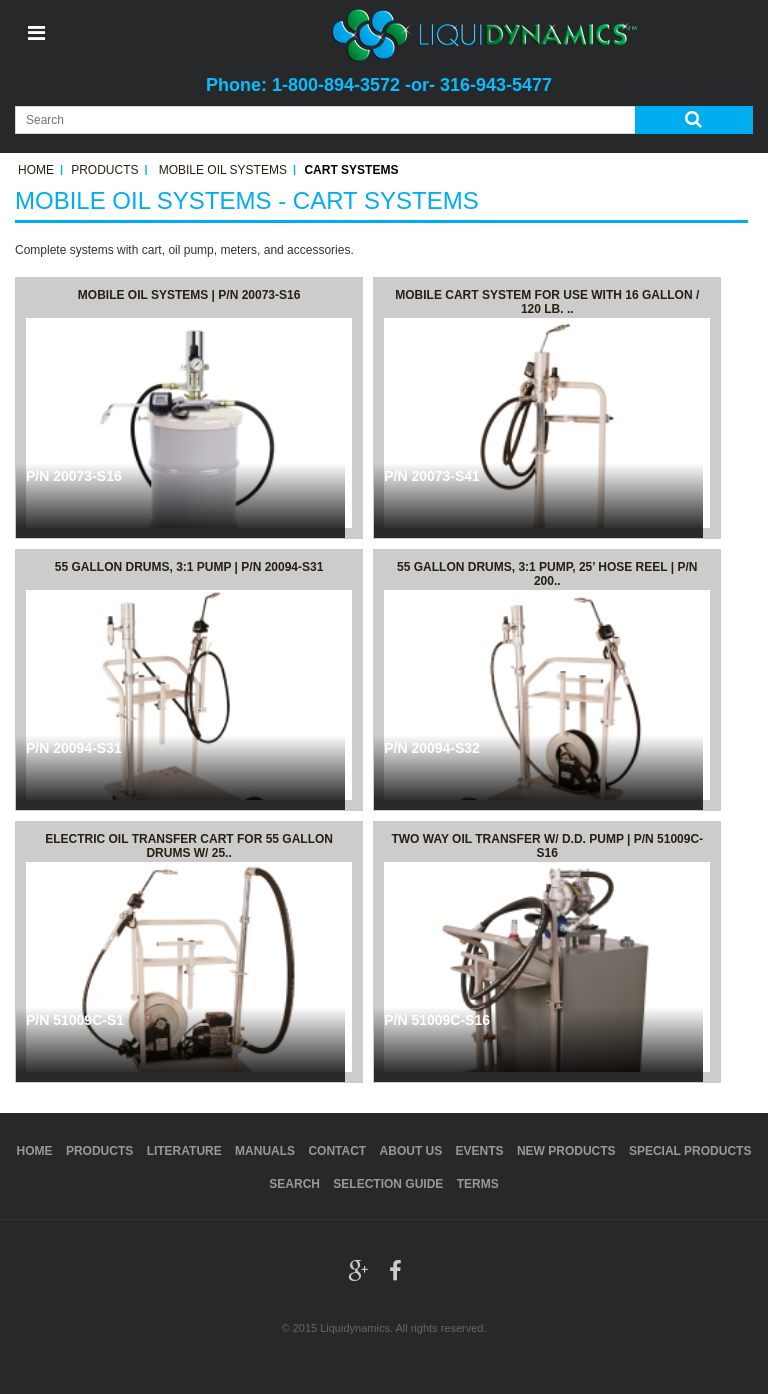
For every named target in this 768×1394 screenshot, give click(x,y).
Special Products (690, 1151)
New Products (566, 1151)
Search (294, 1184)
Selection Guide (388, 1184)
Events (480, 1151)
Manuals (265, 1151)
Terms (478, 1184)
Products (104, 170)
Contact (337, 1151)
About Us (411, 1151)
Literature (184, 1151)
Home (36, 170)
